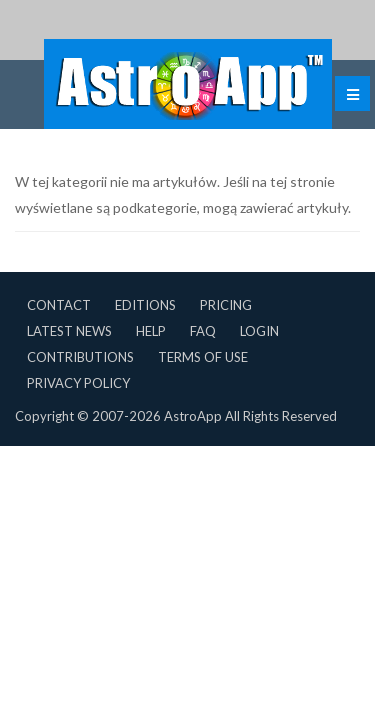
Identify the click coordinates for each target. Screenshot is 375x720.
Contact (59, 305)
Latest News (69, 331)
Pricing (226, 305)
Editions (145, 305)
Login (259, 331)
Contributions (80, 357)
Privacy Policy (78, 383)
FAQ (203, 331)
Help (151, 331)
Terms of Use (203, 357)
